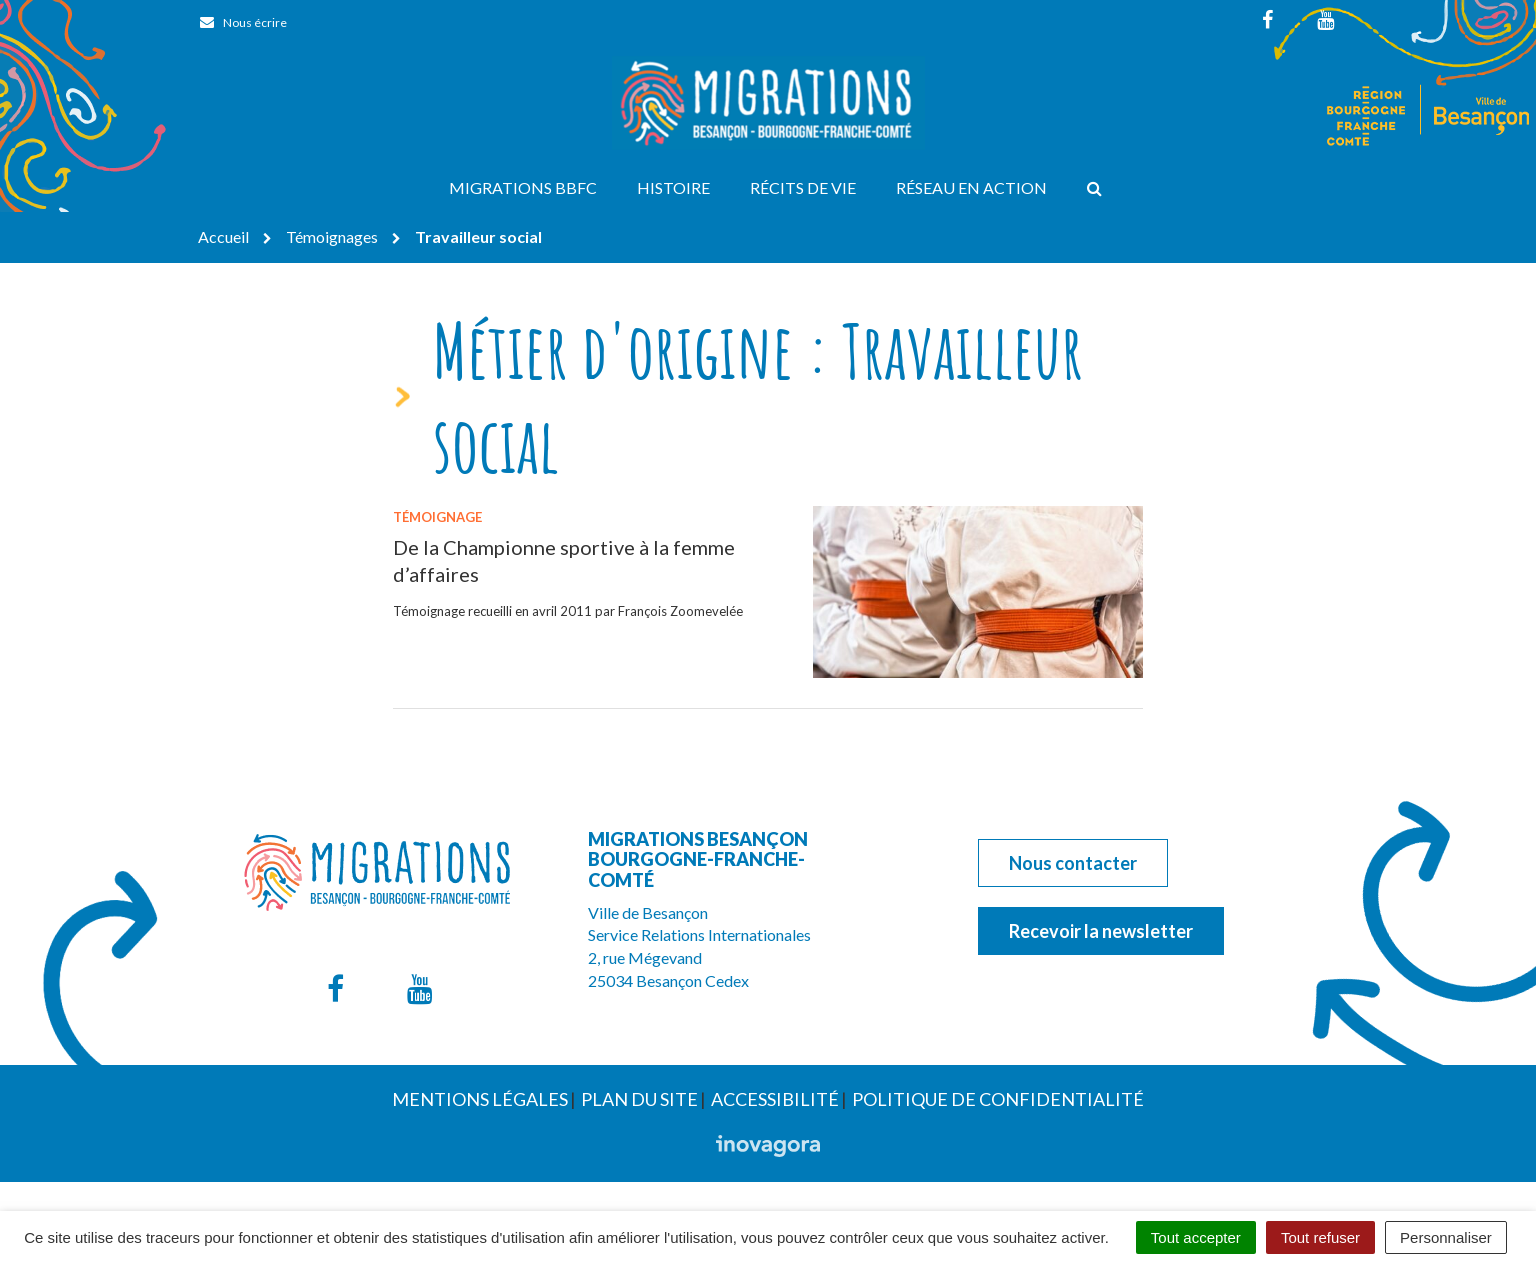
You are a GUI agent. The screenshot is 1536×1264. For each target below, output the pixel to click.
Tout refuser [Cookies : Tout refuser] (1320, 1237)
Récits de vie (803, 187)
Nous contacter (1073, 863)
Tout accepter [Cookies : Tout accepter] (1196, 1237)
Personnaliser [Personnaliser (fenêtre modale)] (1446, 1237)
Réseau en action (971, 187)
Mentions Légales (480, 1099)
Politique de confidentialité (998, 1099)
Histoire (673, 187)
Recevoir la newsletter (1101, 931)
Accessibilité (775, 1099)
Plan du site (639, 1099)
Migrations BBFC (523, 187)
